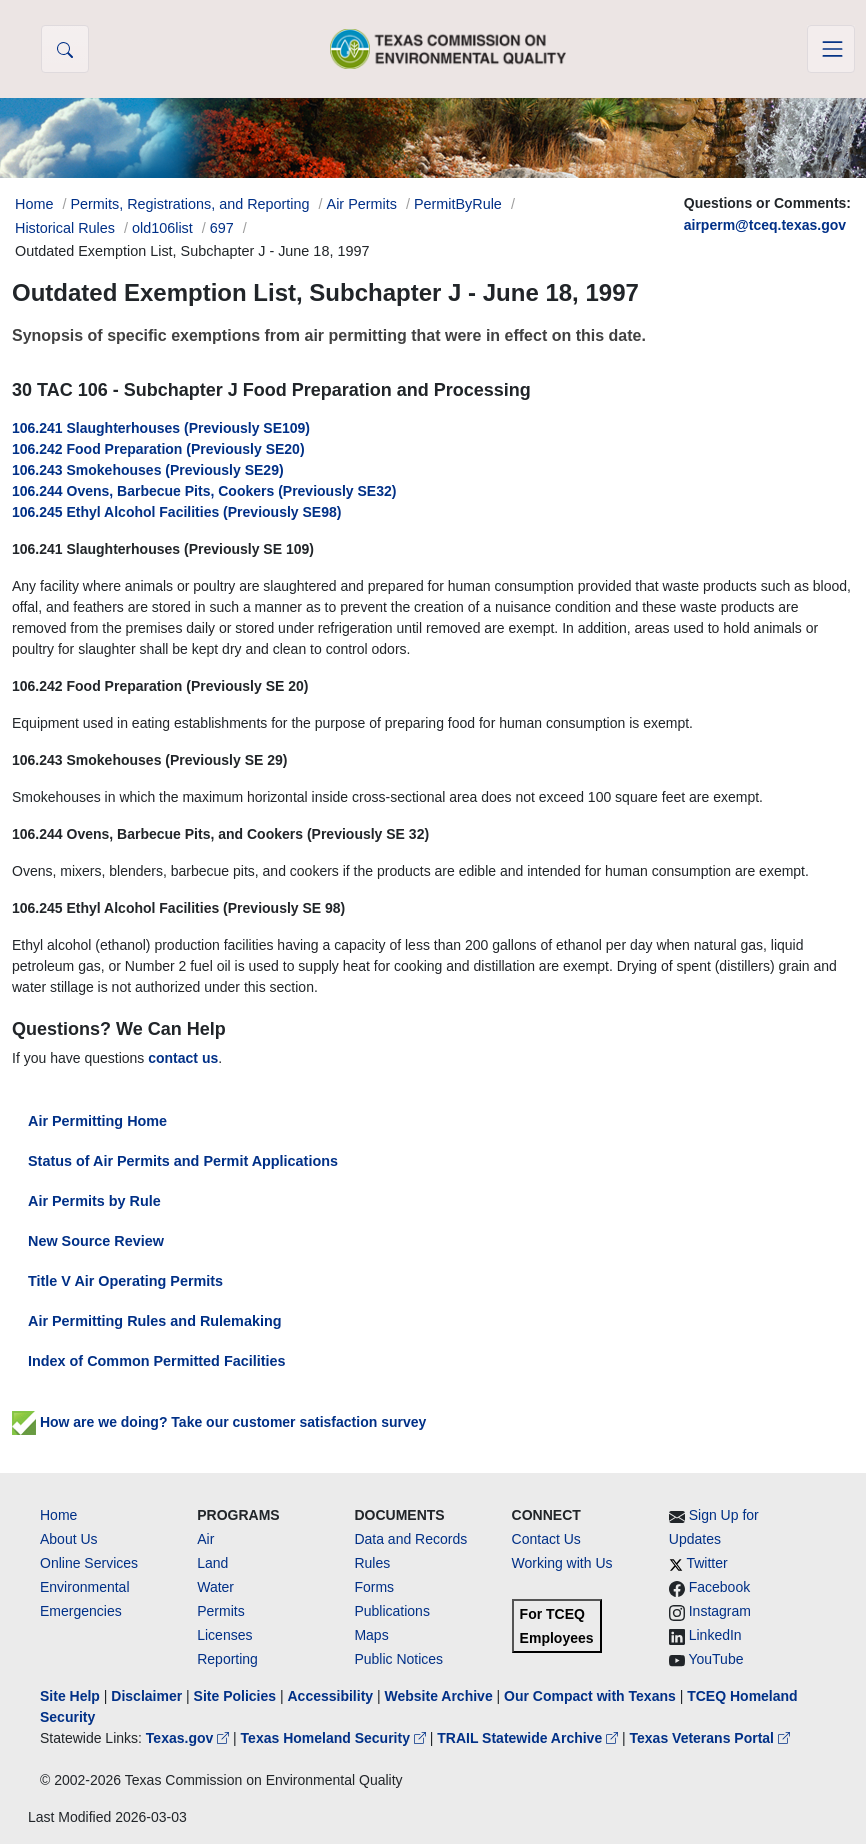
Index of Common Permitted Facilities (156, 1361)
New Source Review (96, 1241)
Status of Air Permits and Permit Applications (183, 1161)
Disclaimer (146, 1696)
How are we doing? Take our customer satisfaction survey (219, 1422)
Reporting (227, 1659)
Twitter (706, 1563)
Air (205, 1539)
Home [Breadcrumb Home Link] (34, 204)
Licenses (224, 1635)
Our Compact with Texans (590, 1696)
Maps (371, 1635)
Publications (392, 1611)
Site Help (70, 1696)
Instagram (720, 1611)
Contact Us (546, 1539)
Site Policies (235, 1696)
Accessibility (332, 1696)
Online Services (89, 1563)
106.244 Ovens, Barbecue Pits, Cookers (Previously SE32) (204, 491)
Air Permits (362, 204)
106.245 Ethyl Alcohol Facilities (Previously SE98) (176, 512)
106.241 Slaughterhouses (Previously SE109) (161, 428)
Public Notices (398, 1659)
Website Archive (439, 1696)
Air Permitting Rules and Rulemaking (154, 1321)
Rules (372, 1563)
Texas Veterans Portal (710, 1738)
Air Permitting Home (97, 1121)
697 (222, 228)
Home (58, 1515)
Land (212, 1563)
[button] (65, 49)
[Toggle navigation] (831, 49)
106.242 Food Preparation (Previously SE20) (158, 449)
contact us (183, 1058)
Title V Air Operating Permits (125, 1281)
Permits (220, 1611)
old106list (162, 228)
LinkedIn (715, 1635)
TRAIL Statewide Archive (529, 1738)
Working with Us (562, 1563)
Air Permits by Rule (94, 1201)
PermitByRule (458, 204)
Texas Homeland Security (335, 1738)
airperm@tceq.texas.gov (765, 225)
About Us (69, 1539)
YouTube (715, 1659)
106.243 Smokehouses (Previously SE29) (148, 470)
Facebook (719, 1587)
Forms (374, 1587)
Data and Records (410, 1539)
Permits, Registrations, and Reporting (189, 204)
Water (215, 1587)
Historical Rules (65, 228)
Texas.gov (189, 1738)
